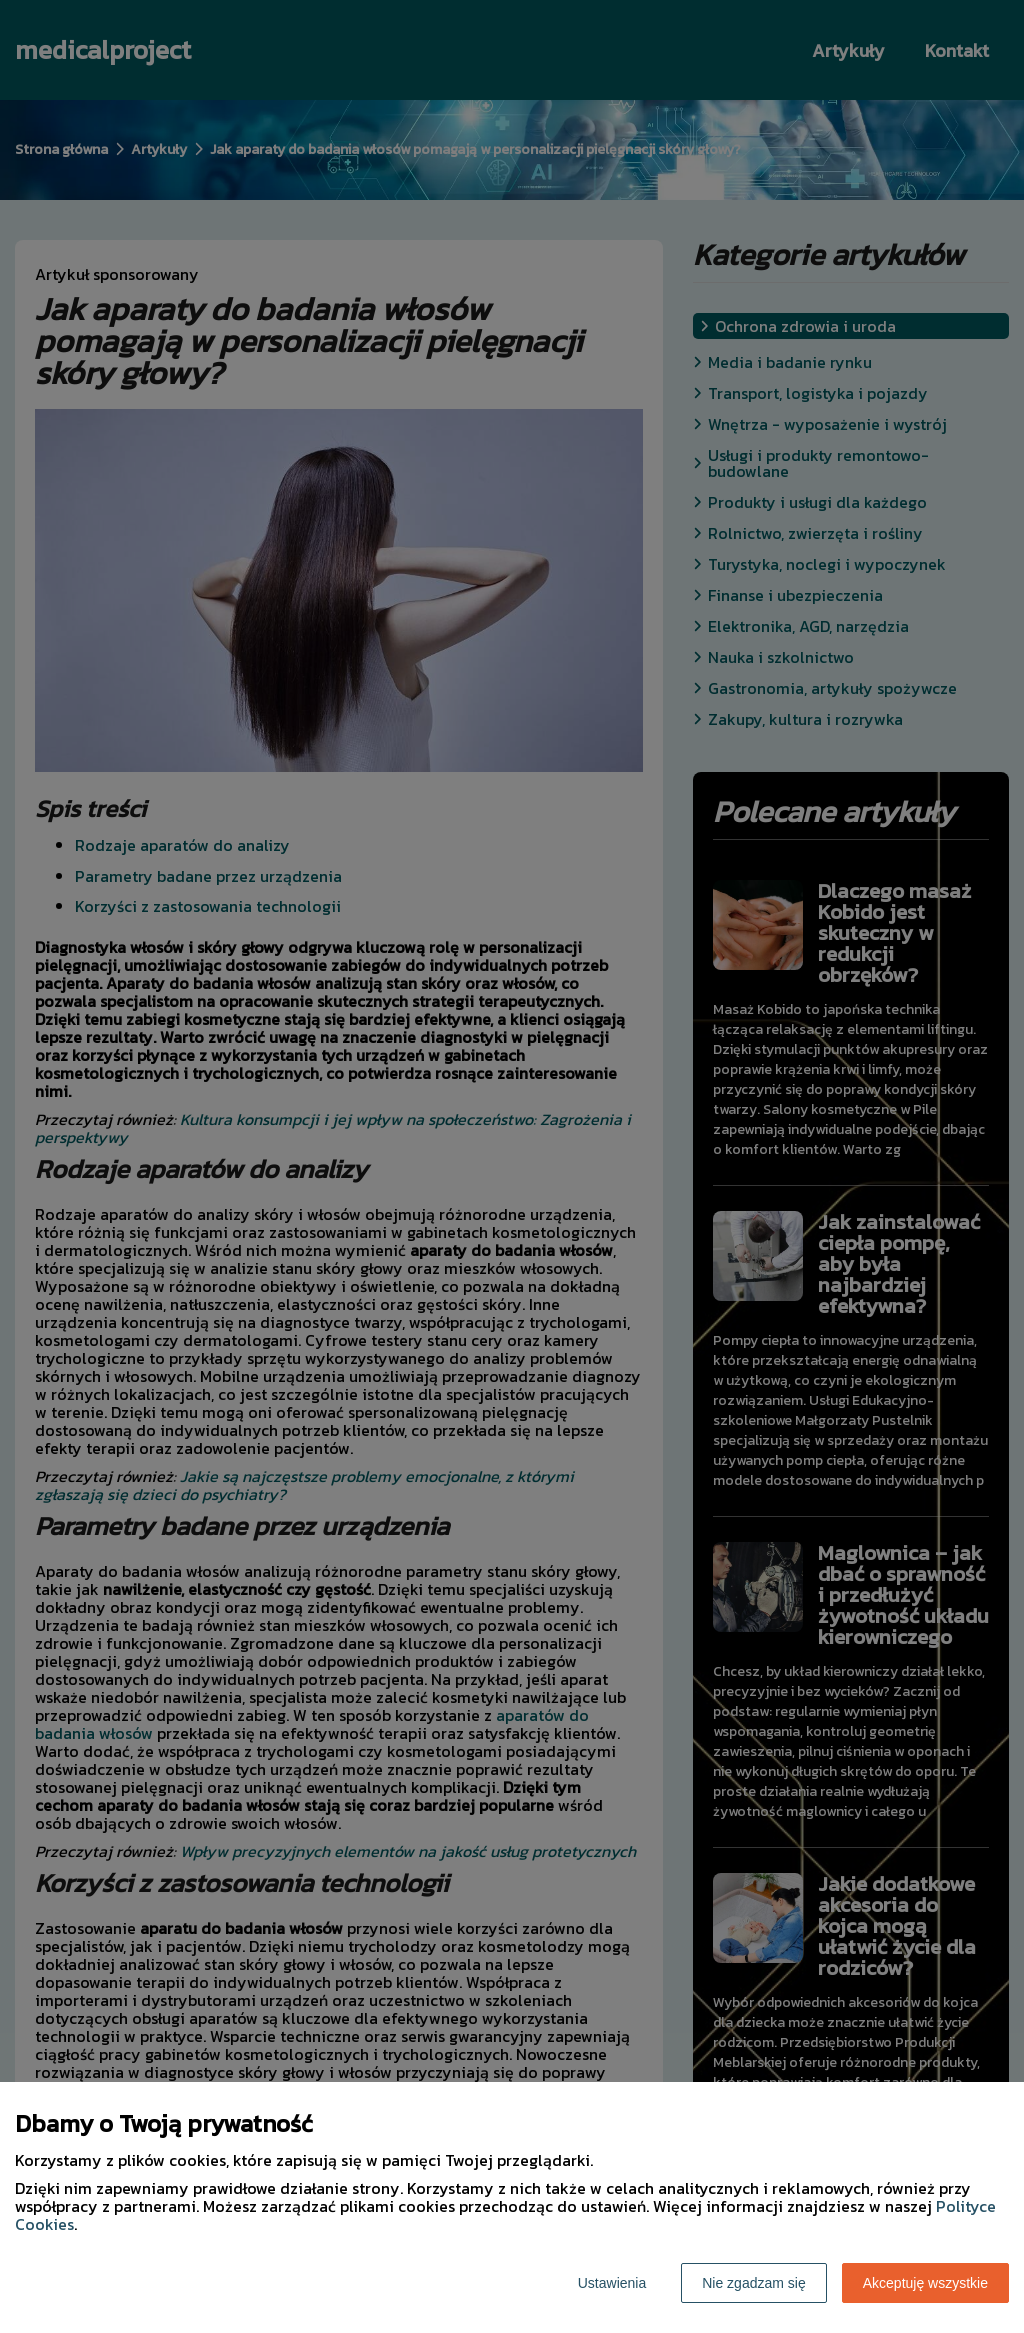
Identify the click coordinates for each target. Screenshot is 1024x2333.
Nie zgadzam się (754, 2283)
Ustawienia (612, 2283)
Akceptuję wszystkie (925, 2283)
